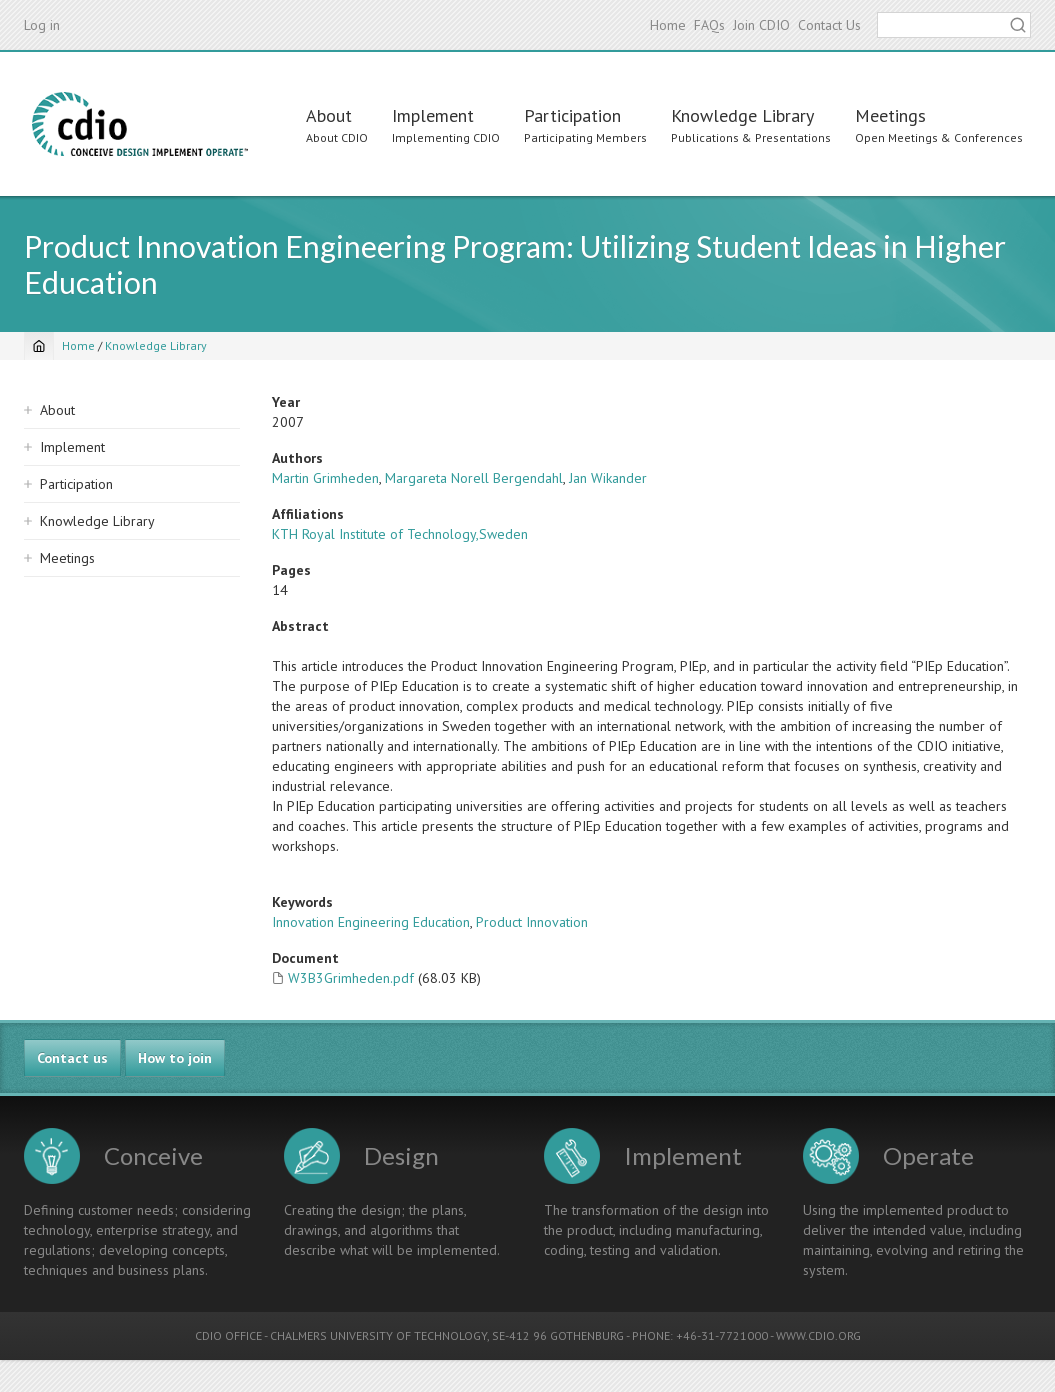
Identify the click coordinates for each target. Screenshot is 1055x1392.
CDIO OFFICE (228, 1335)
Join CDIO (761, 25)
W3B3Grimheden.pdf (351, 978)
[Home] (39, 346)
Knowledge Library (742, 115)
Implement (433, 115)
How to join (175, 1058)
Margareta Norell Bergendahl (474, 478)
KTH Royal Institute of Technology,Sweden (400, 534)
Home (668, 25)
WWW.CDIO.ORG (818, 1335)
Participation (572, 115)
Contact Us (829, 25)
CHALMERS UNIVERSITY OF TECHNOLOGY (378, 1335)
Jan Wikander (608, 478)
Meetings (890, 115)
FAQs (709, 25)
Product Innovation (532, 922)
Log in (42, 25)
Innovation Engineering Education (371, 922)
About (329, 115)
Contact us (72, 1058)
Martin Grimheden (325, 478)
